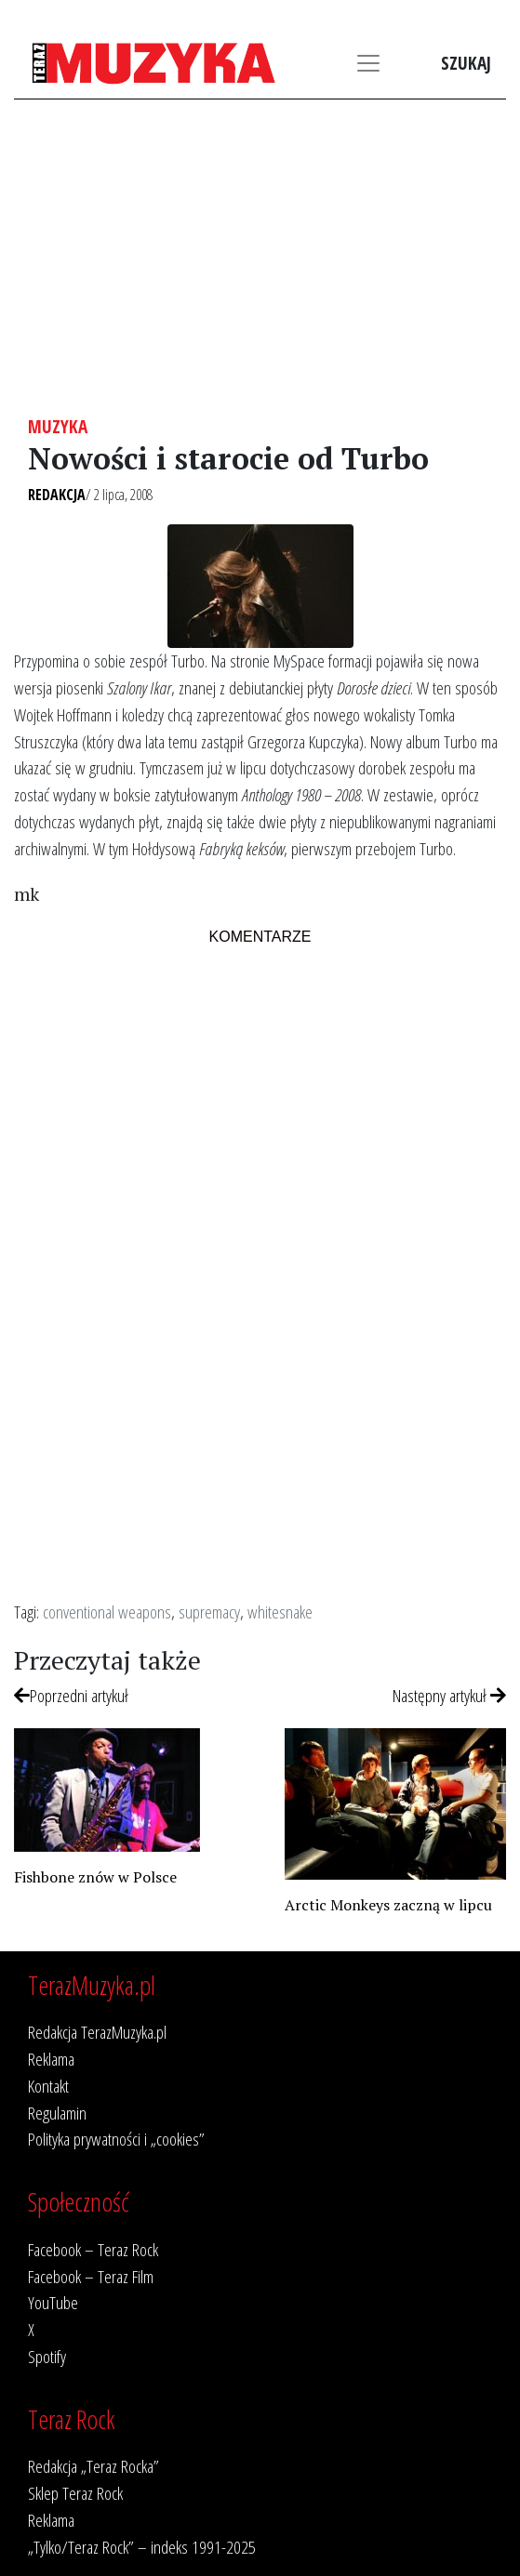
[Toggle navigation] (368, 63)
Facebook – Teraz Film (90, 2276)
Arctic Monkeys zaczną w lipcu (388, 1905)
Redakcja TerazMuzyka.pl (97, 2031)
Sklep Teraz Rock (75, 2492)
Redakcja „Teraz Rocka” (93, 2465)
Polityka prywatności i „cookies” (116, 2138)
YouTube (53, 2302)
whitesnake (280, 1611)
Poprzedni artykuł (71, 1695)
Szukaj (466, 62)
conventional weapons (107, 1611)
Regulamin (57, 2112)
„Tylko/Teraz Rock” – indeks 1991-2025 (142, 2546)
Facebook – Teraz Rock (93, 2249)
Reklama (51, 2058)
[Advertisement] (260, 257)
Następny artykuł (449, 1695)
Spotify (47, 2356)
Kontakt (48, 2085)
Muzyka (57, 426)
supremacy (209, 1611)
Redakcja (57, 494)
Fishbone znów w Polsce (95, 1877)
